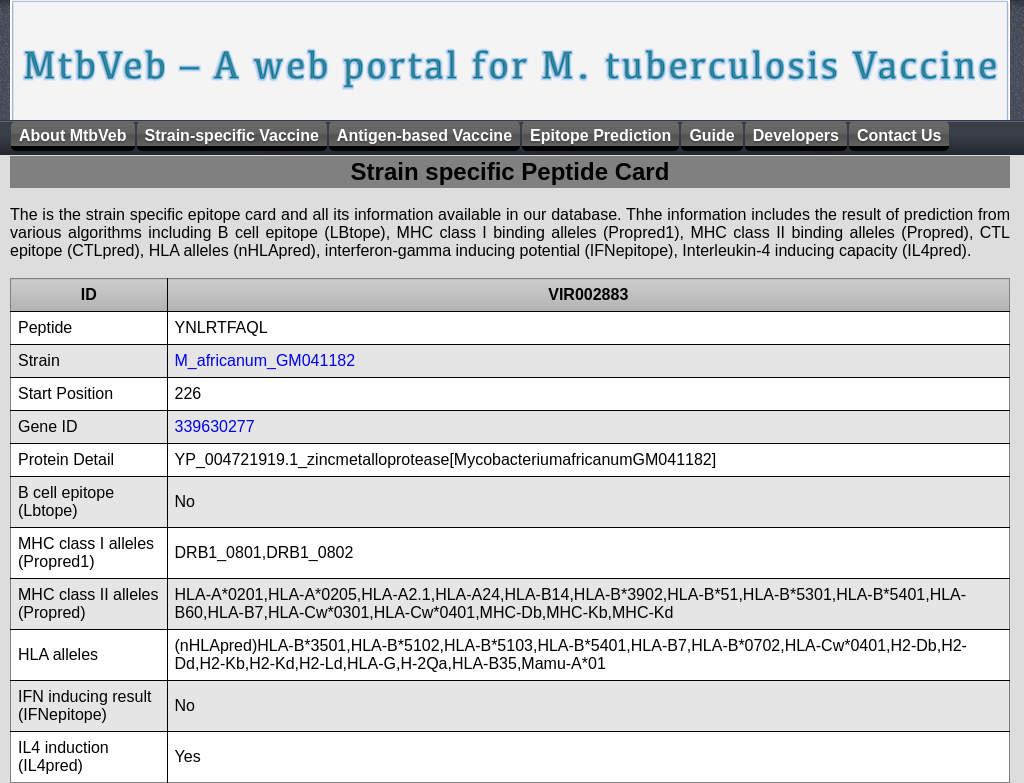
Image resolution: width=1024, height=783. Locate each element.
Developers (796, 135)
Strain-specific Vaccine (232, 135)
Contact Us (899, 135)
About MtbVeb (73, 135)
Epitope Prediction (600, 135)
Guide (711, 135)
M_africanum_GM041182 (265, 360)
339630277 (215, 426)
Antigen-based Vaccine (424, 135)
